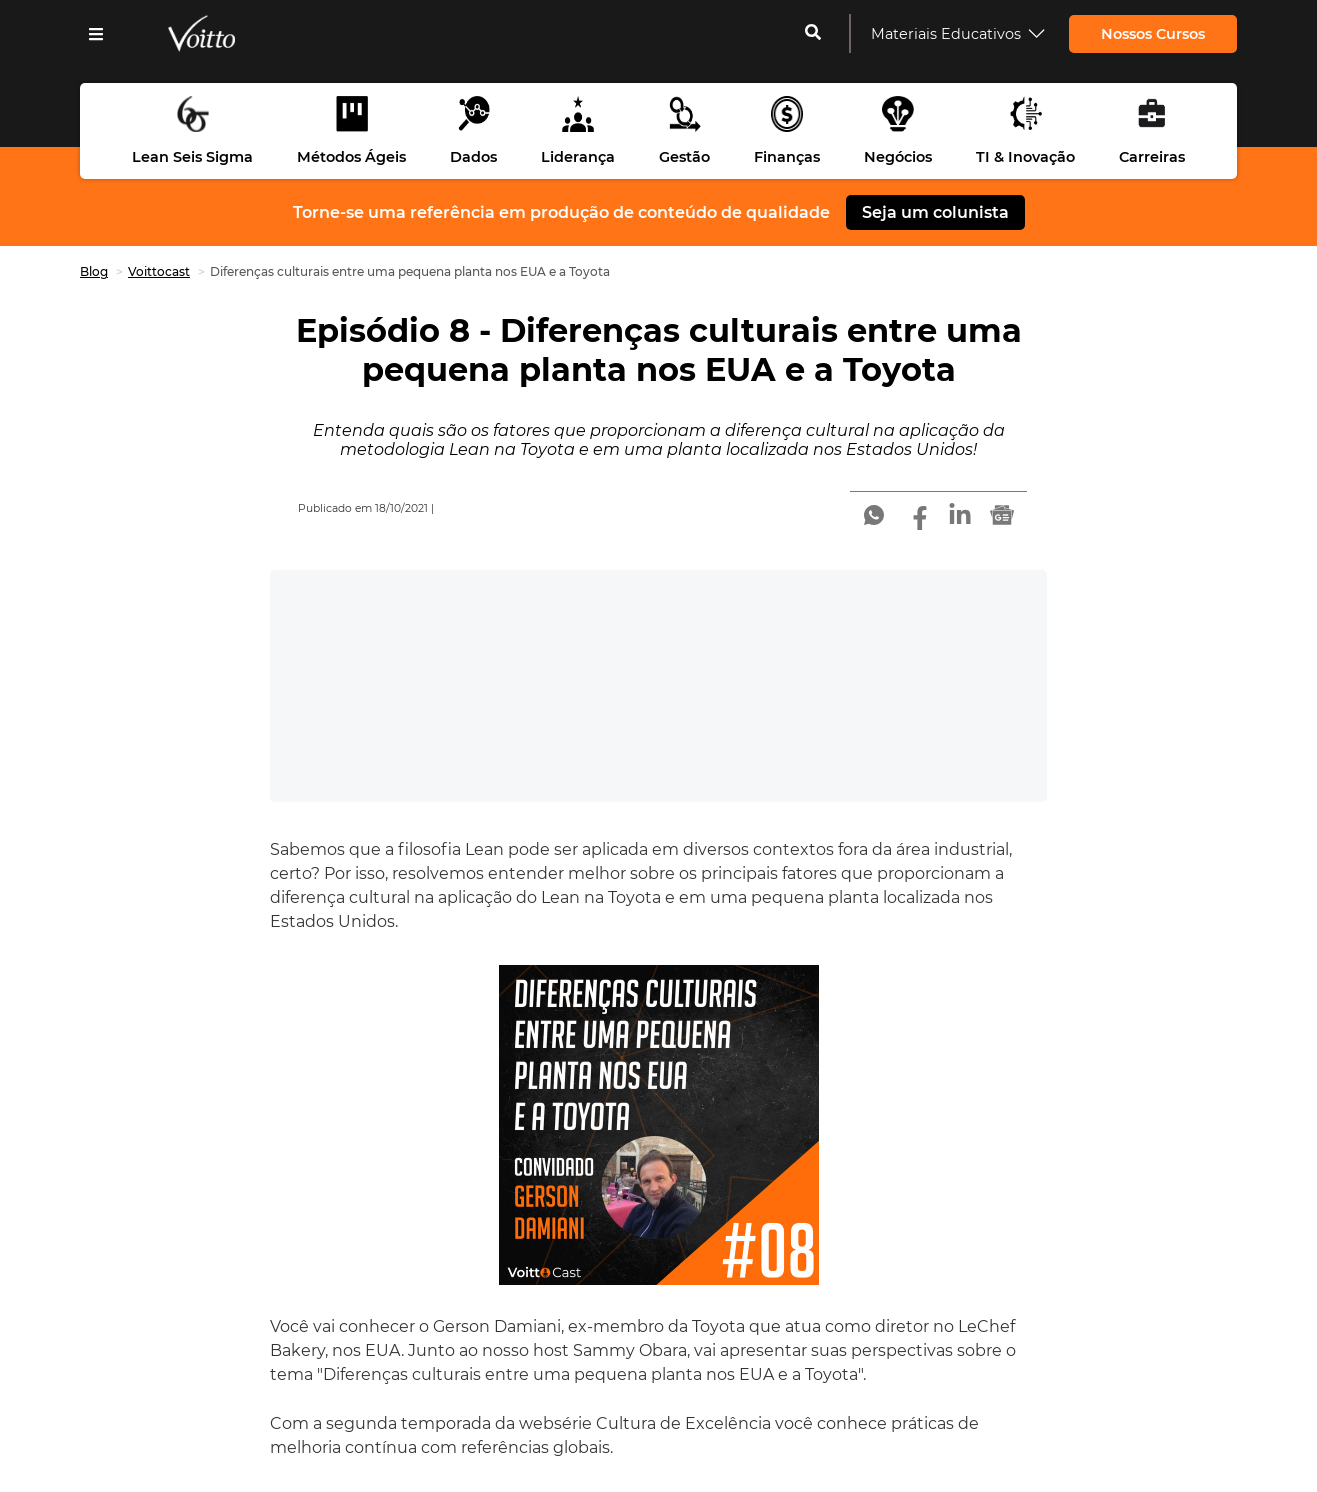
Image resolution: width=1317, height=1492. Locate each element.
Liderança (578, 157)
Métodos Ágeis (351, 157)
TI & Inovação (1025, 157)
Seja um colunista (935, 212)
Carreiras (1152, 157)
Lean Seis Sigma (192, 157)
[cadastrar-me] (813, 34)
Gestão (684, 157)
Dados (473, 157)
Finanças (787, 157)
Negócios (898, 157)
